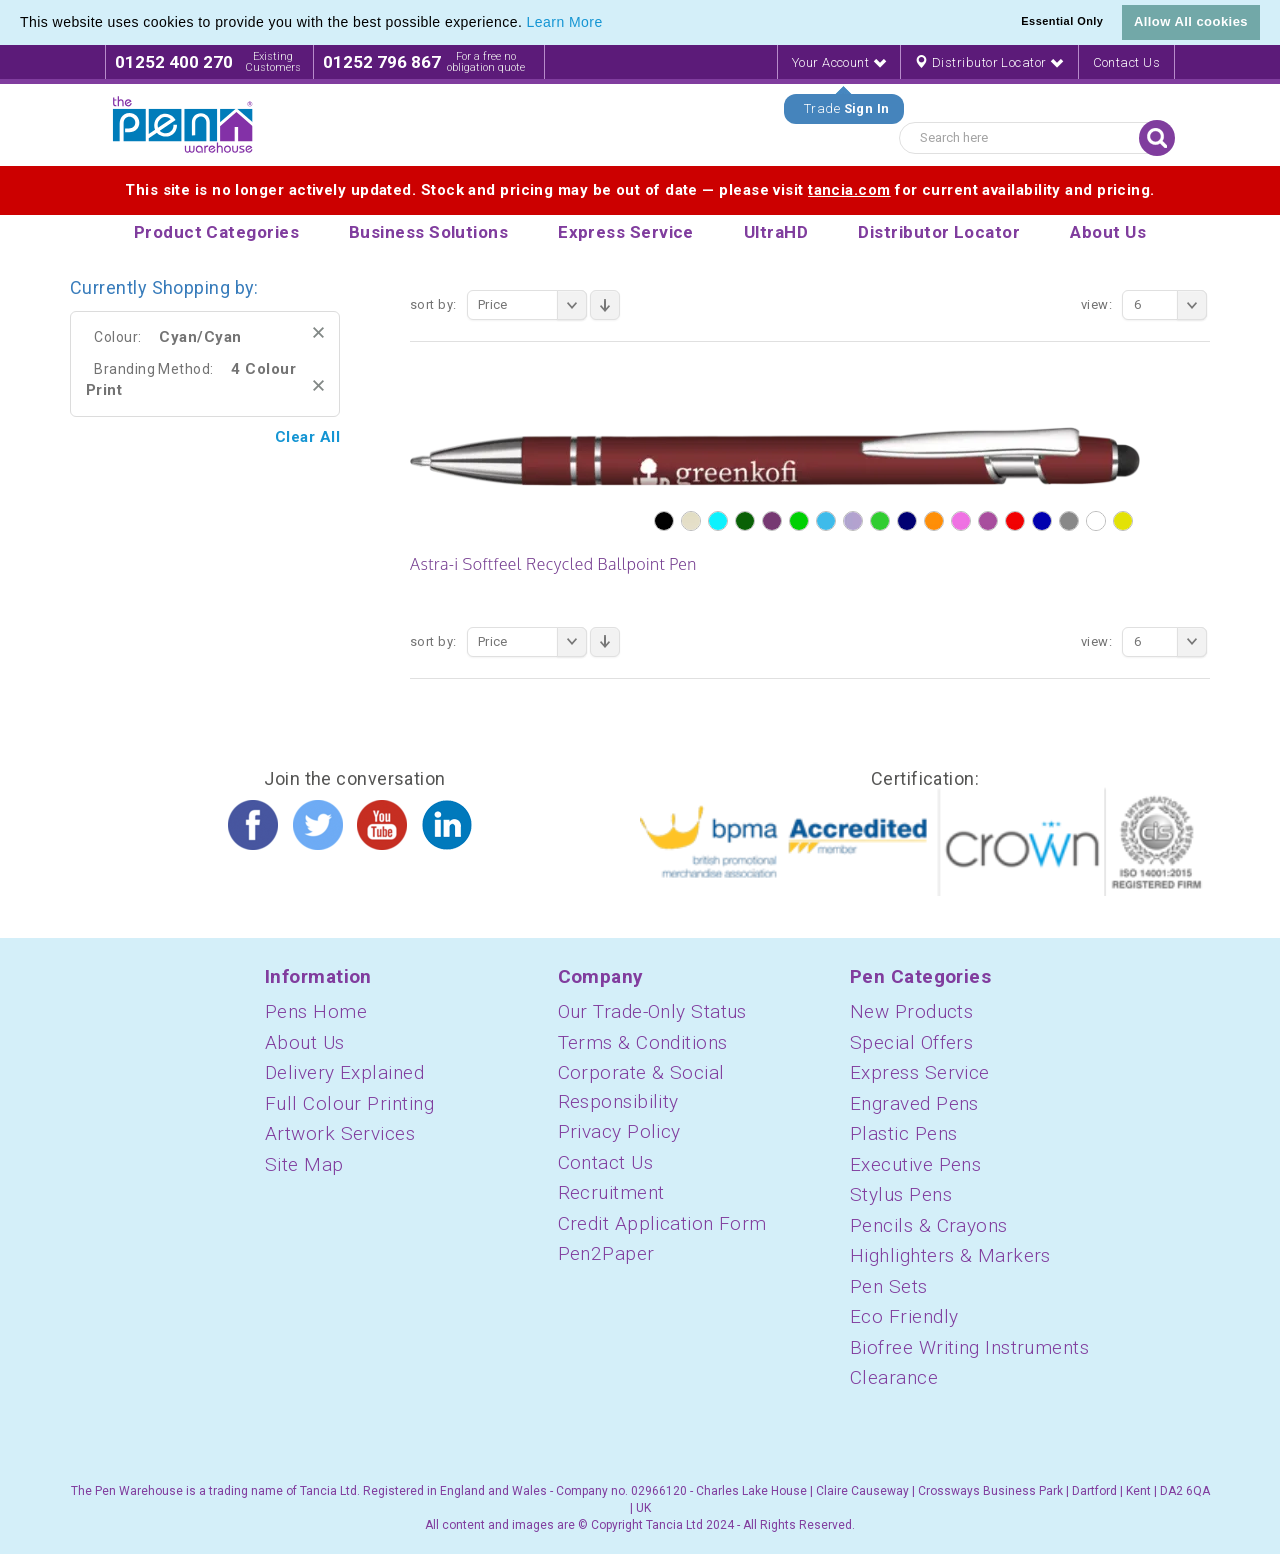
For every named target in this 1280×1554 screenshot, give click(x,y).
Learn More (565, 22)
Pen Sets (889, 1286)
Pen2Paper (606, 1253)
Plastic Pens (903, 1133)
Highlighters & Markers (950, 1255)
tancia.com (849, 190)
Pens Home (316, 1011)
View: (1096, 304)
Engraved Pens (914, 1103)
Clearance (894, 1377)
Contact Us (1127, 62)
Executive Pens (915, 1164)
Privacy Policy (619, 1131)
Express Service (920, 1072)
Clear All (307, 437)
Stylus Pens (901, 1194)
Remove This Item (318, 332)
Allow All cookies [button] (1191, 21)
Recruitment (611, 1192)
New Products (911, 1011)
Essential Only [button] (1062, 21)
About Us (305, 1042)
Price (532, 305)
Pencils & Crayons (929, 1225)
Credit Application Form (662, 1223)
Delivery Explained (344, 1072)
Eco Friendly (904, 1316)
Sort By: (433, 304)
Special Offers (911, 1042)
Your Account (839, 62)
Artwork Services (340, 1133)
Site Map (304, 1164)
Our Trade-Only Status (652, 1011)
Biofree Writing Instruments (969, 1347)
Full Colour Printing (349, 1103)
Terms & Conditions (643, 1042)
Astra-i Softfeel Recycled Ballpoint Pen (553, 564)
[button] (610, 24)
